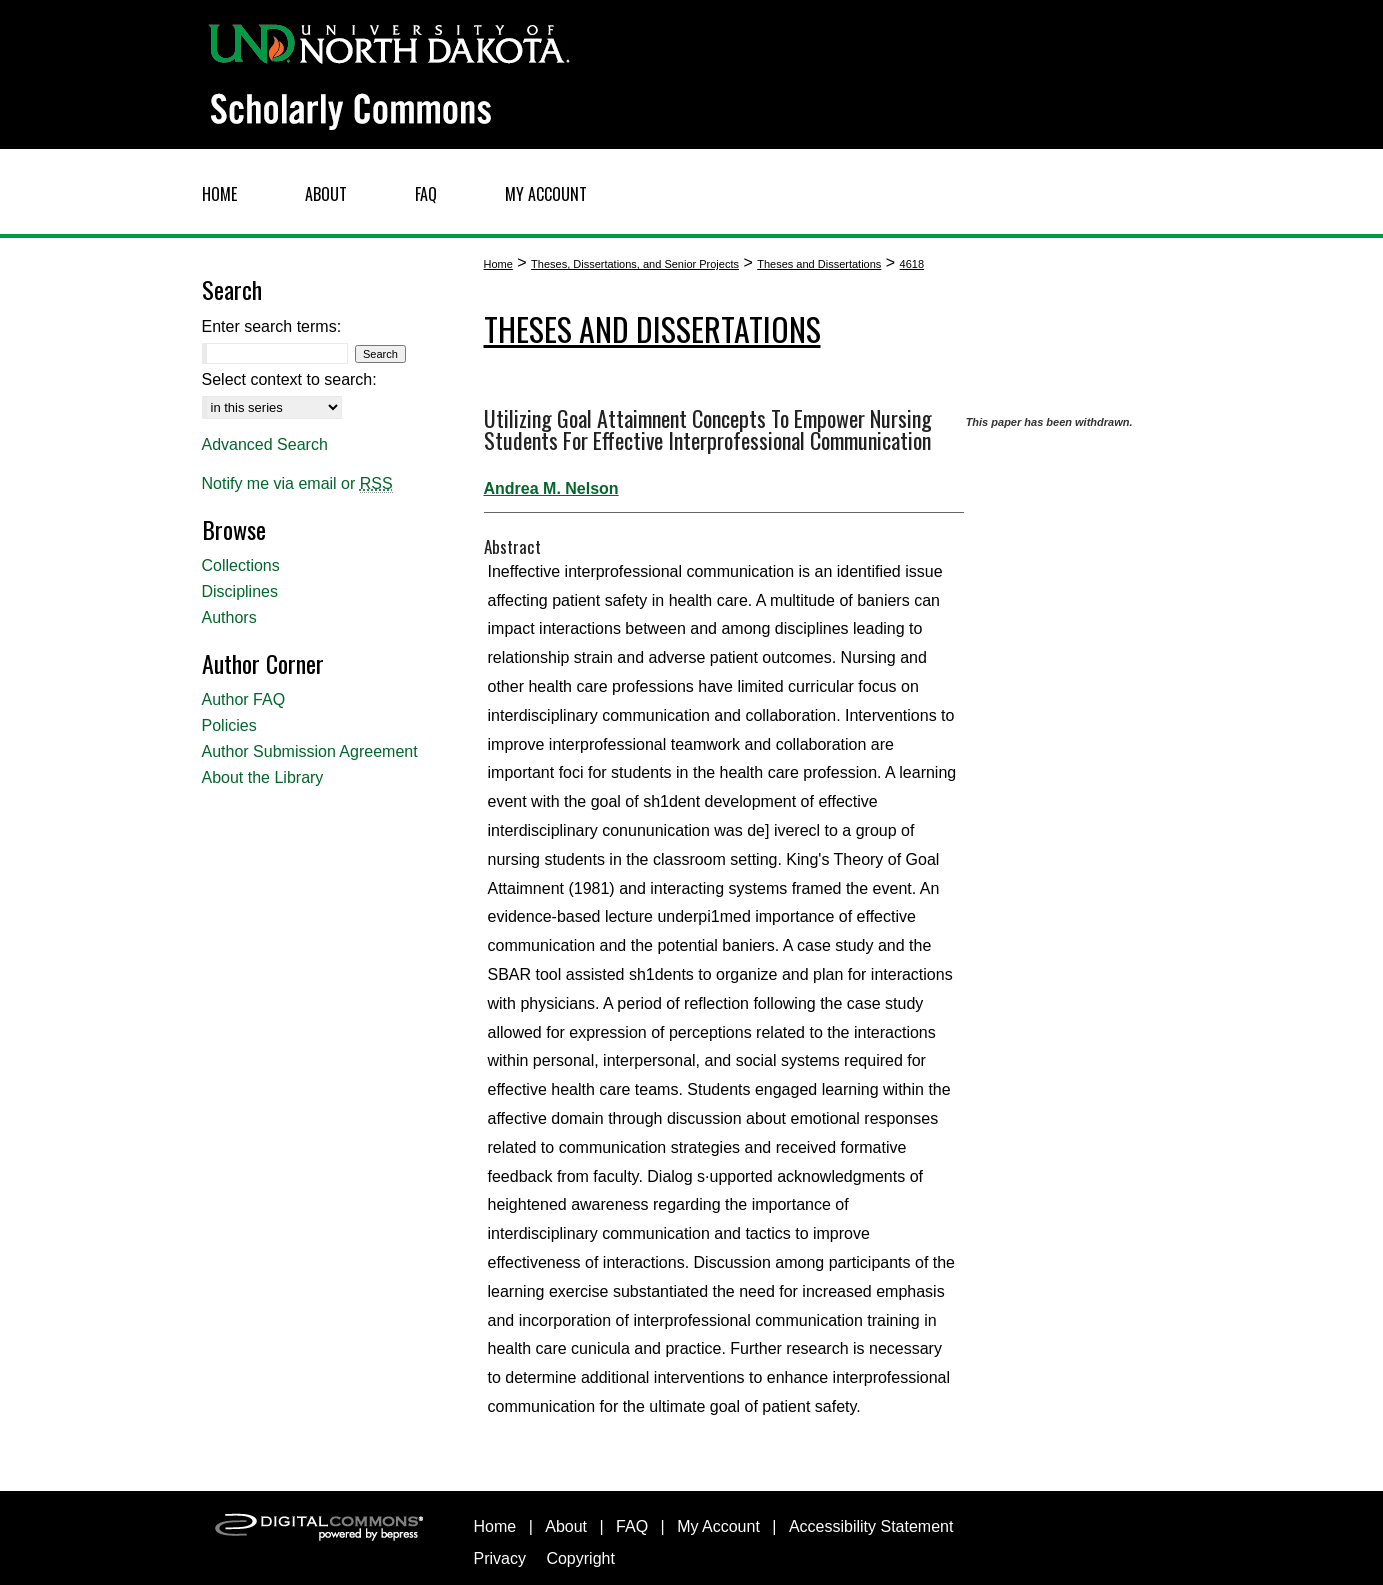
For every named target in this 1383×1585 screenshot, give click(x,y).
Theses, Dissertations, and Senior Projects (635, 264)
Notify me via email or (297, 484)
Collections (241, 565)
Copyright (580, 1558)
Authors (229, 617)
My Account (718, 1526)
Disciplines (240, 591)
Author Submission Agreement (310, 751)
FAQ (632, 1526)
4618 (912, 264)
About (566, 1526)
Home (498, 264)
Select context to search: (289, 379)
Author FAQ (244, 699)
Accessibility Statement (871, 1526)
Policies (229, 725)
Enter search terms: (272, 326)
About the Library (263, 777)
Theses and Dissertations (819, 264)
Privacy (500, 1558)
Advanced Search (265, 444)
